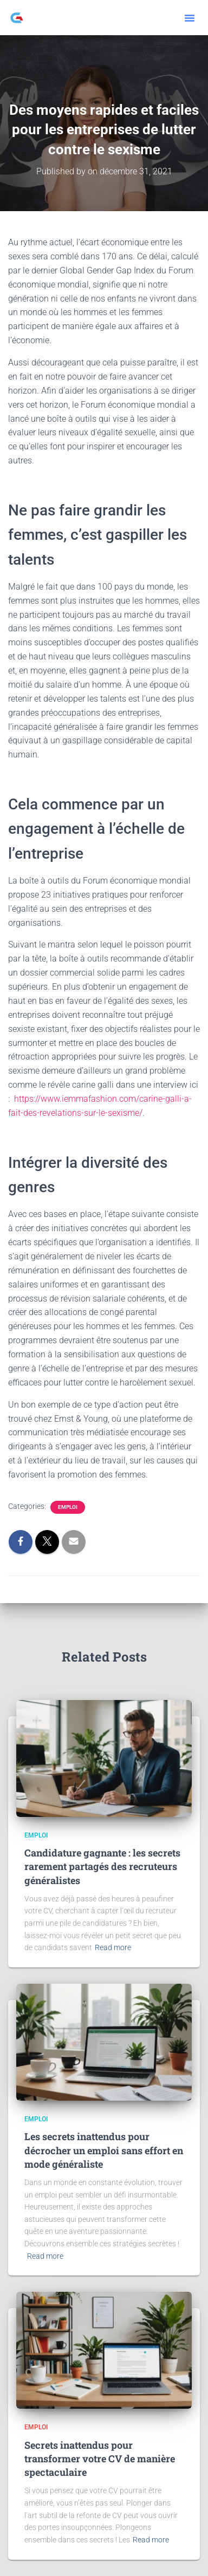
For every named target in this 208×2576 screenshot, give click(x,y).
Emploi (67, 1507)
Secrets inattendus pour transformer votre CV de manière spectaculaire (99, 2458)
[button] (189, 18)
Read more (113, 1947)
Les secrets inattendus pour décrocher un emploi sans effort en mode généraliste (103, 2150)
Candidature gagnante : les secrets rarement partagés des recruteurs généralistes (102, 1866)
